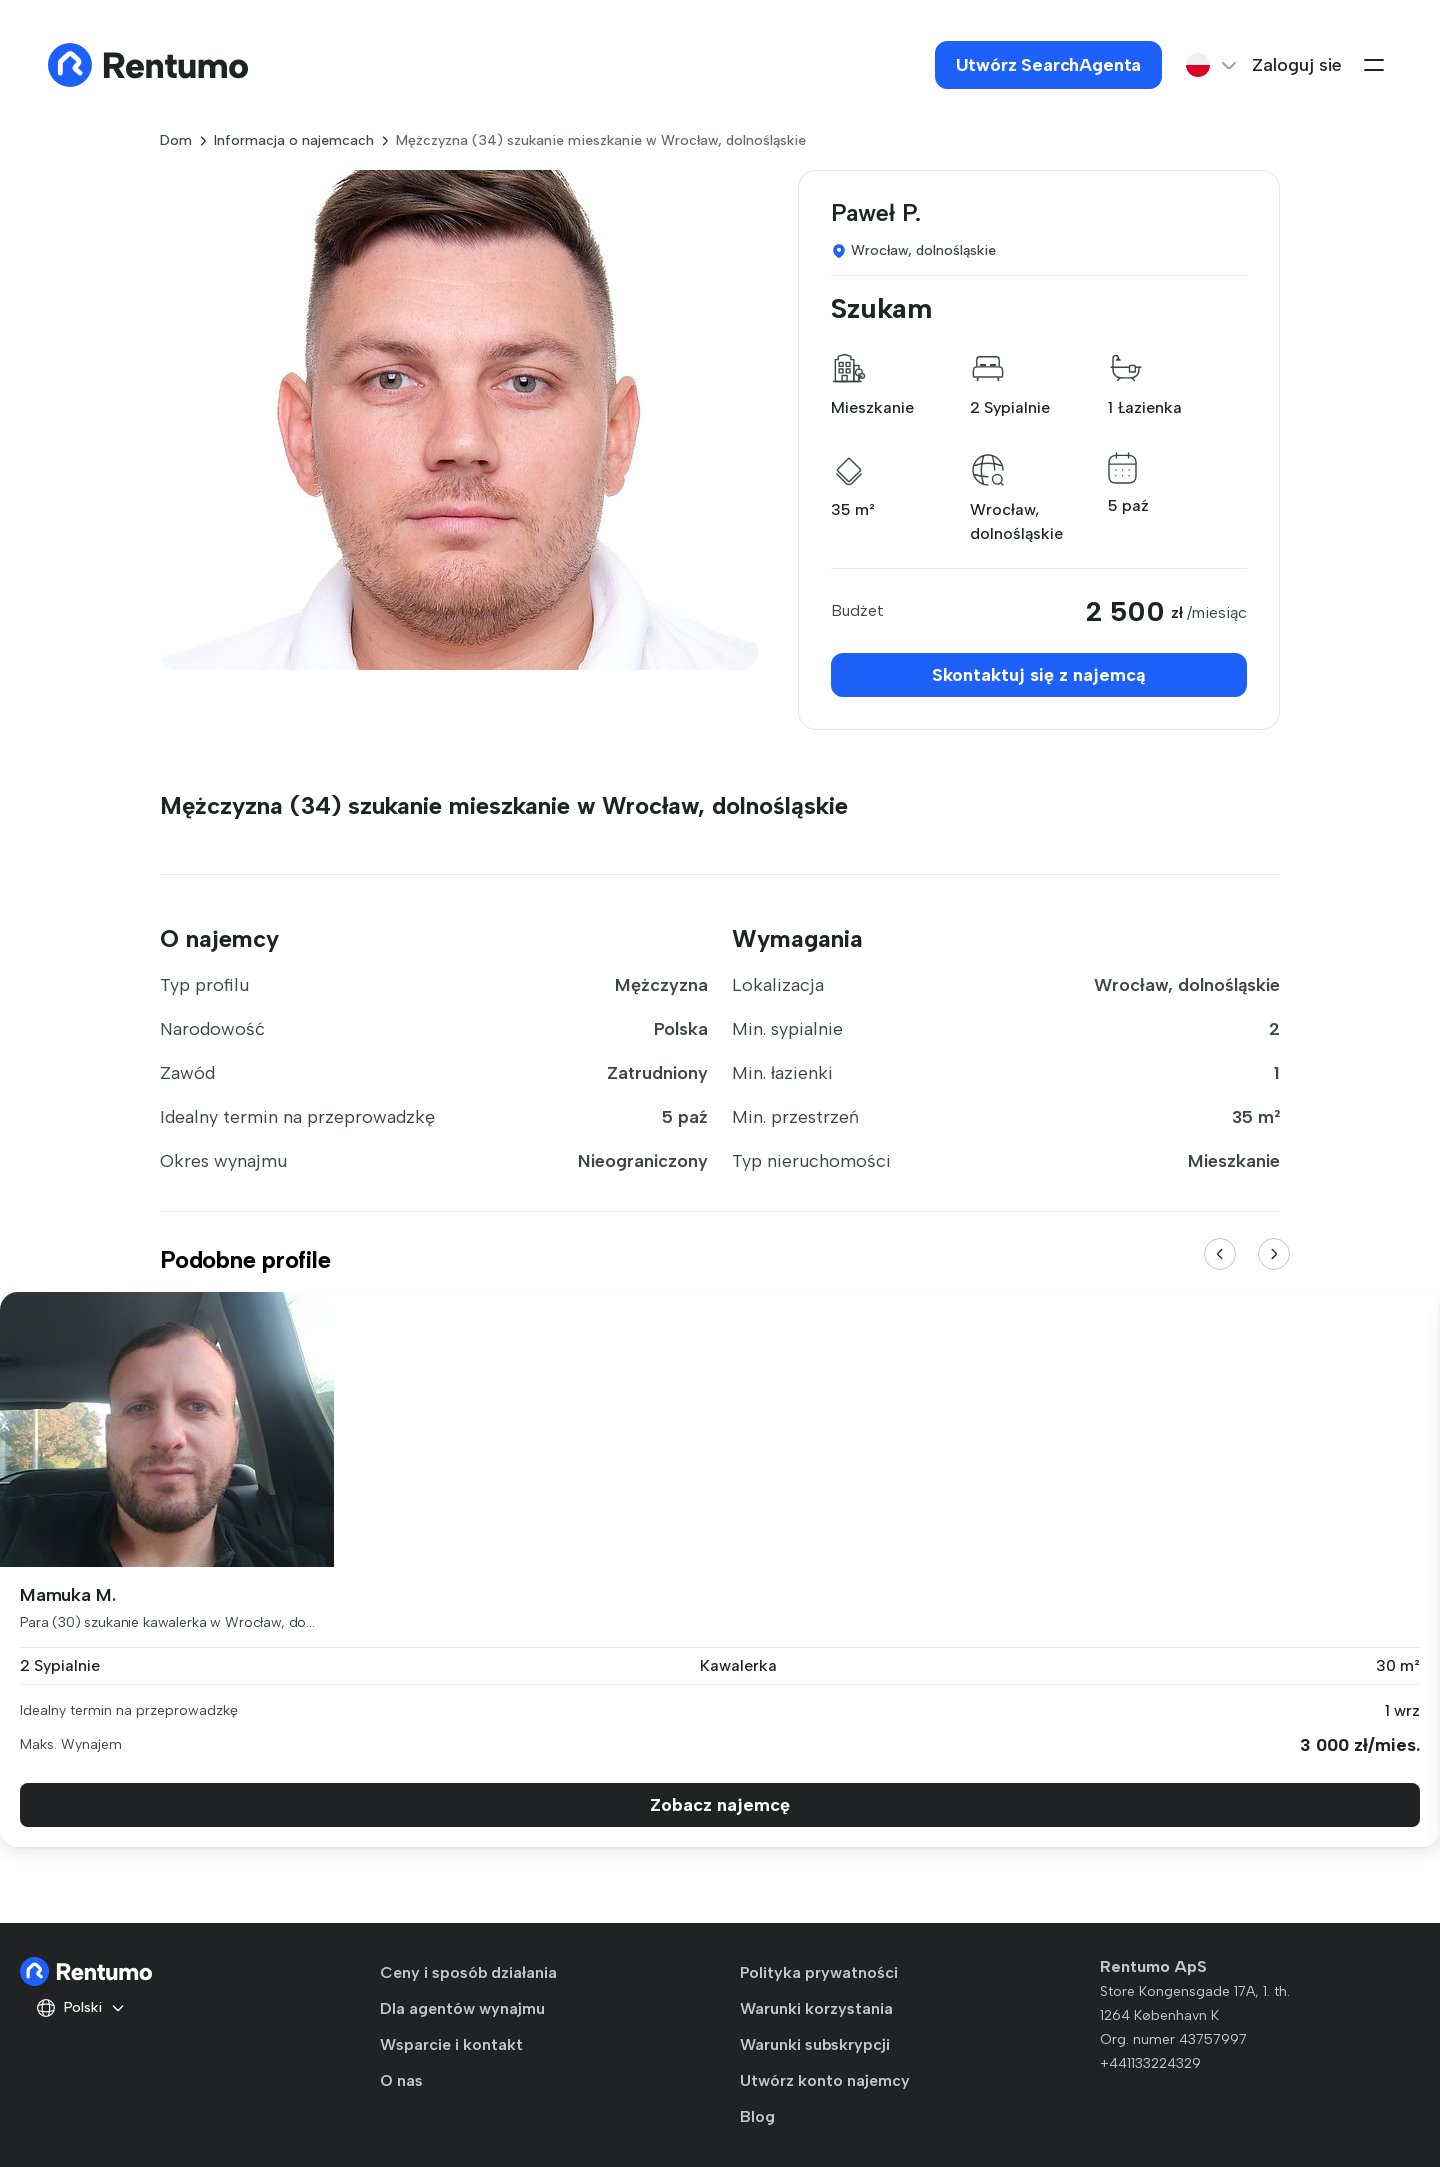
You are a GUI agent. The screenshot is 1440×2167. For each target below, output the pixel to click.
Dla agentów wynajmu (462, 2008)
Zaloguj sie (1297, 65)
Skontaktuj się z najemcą (1039, 675)
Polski (81, 2008)
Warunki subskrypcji (815, 2044)
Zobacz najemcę (720, 1805)
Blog (757, 2116)
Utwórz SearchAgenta (1049, 65)
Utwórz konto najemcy (825, 2080)
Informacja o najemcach (294, 140)
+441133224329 (1150, 2063)
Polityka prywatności (819, 1972)
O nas (401, 2080)
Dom (176, 140)
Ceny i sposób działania (468, 1972)
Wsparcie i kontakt (451, 2044)
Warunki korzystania (816, 2008)
